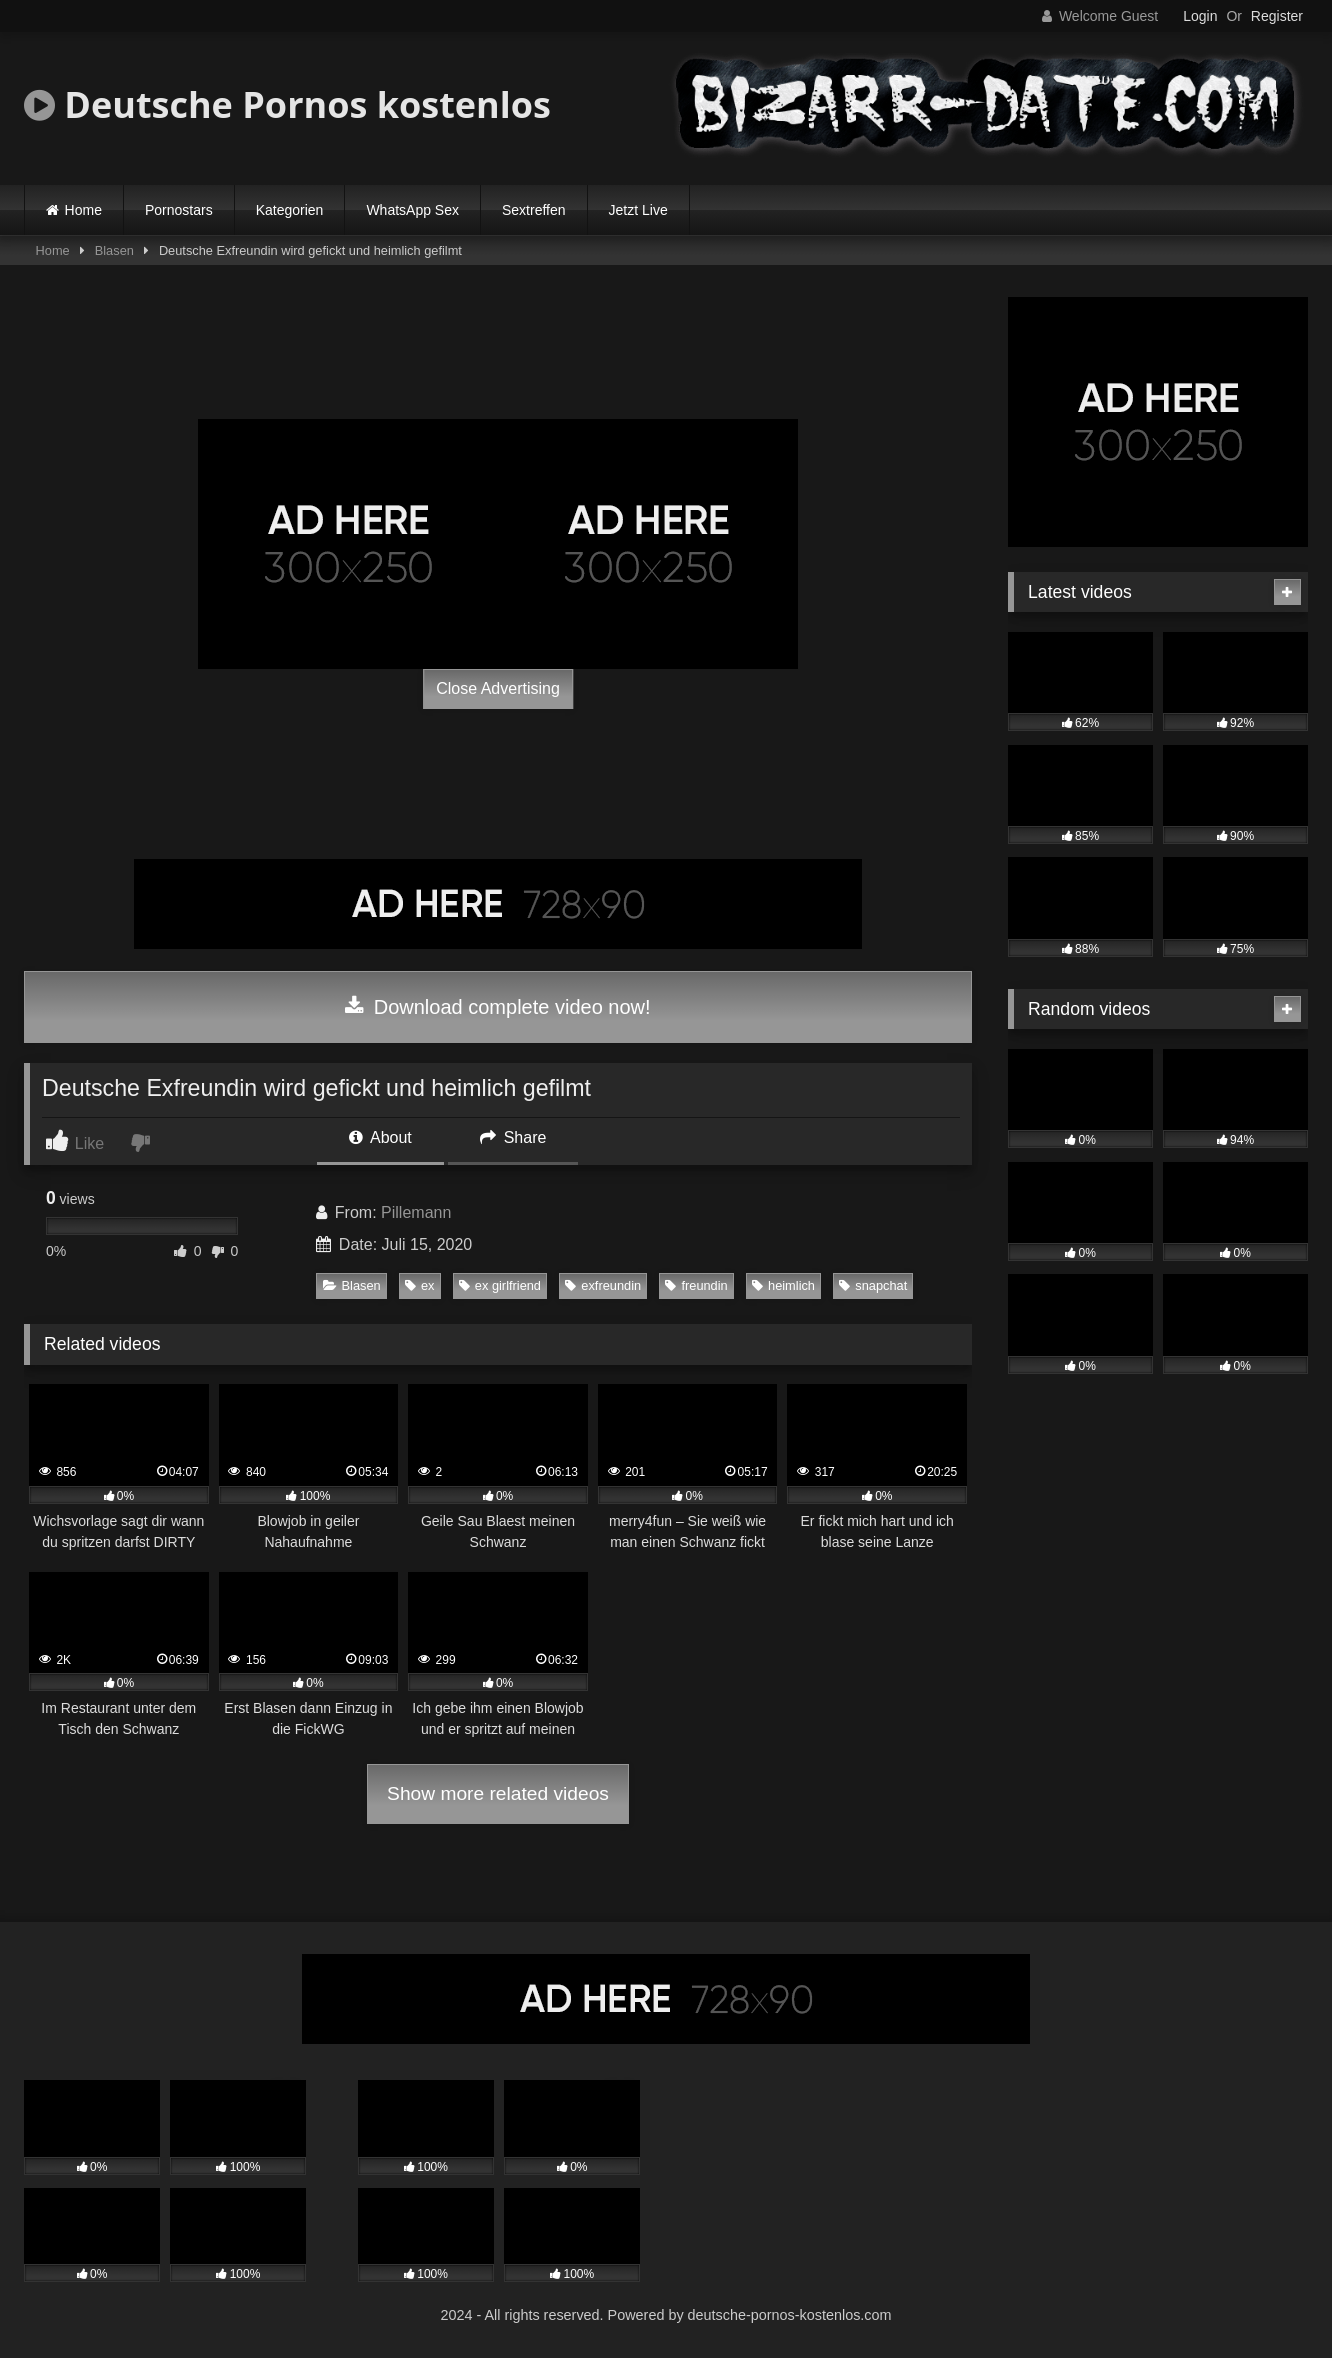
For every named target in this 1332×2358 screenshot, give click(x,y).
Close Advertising (498, 688)
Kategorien (290, 210)
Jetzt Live (638, 210)
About (380, 1137)
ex (420, 1285)
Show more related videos (498, 1793)
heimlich (783, 1285)
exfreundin (603, 1285)
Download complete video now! (497, 1007)
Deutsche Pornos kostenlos (287, 104)
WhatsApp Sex (412, 210)
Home (83, 210)
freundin (696, 1285)
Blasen (114, 250)
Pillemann (416, 1212)
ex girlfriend (500, 1285)
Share (513, 1137)
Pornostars (179, 210)
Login (1200, 16)
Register (1277, 16)
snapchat (873, 1285)
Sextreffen (534, 210)
